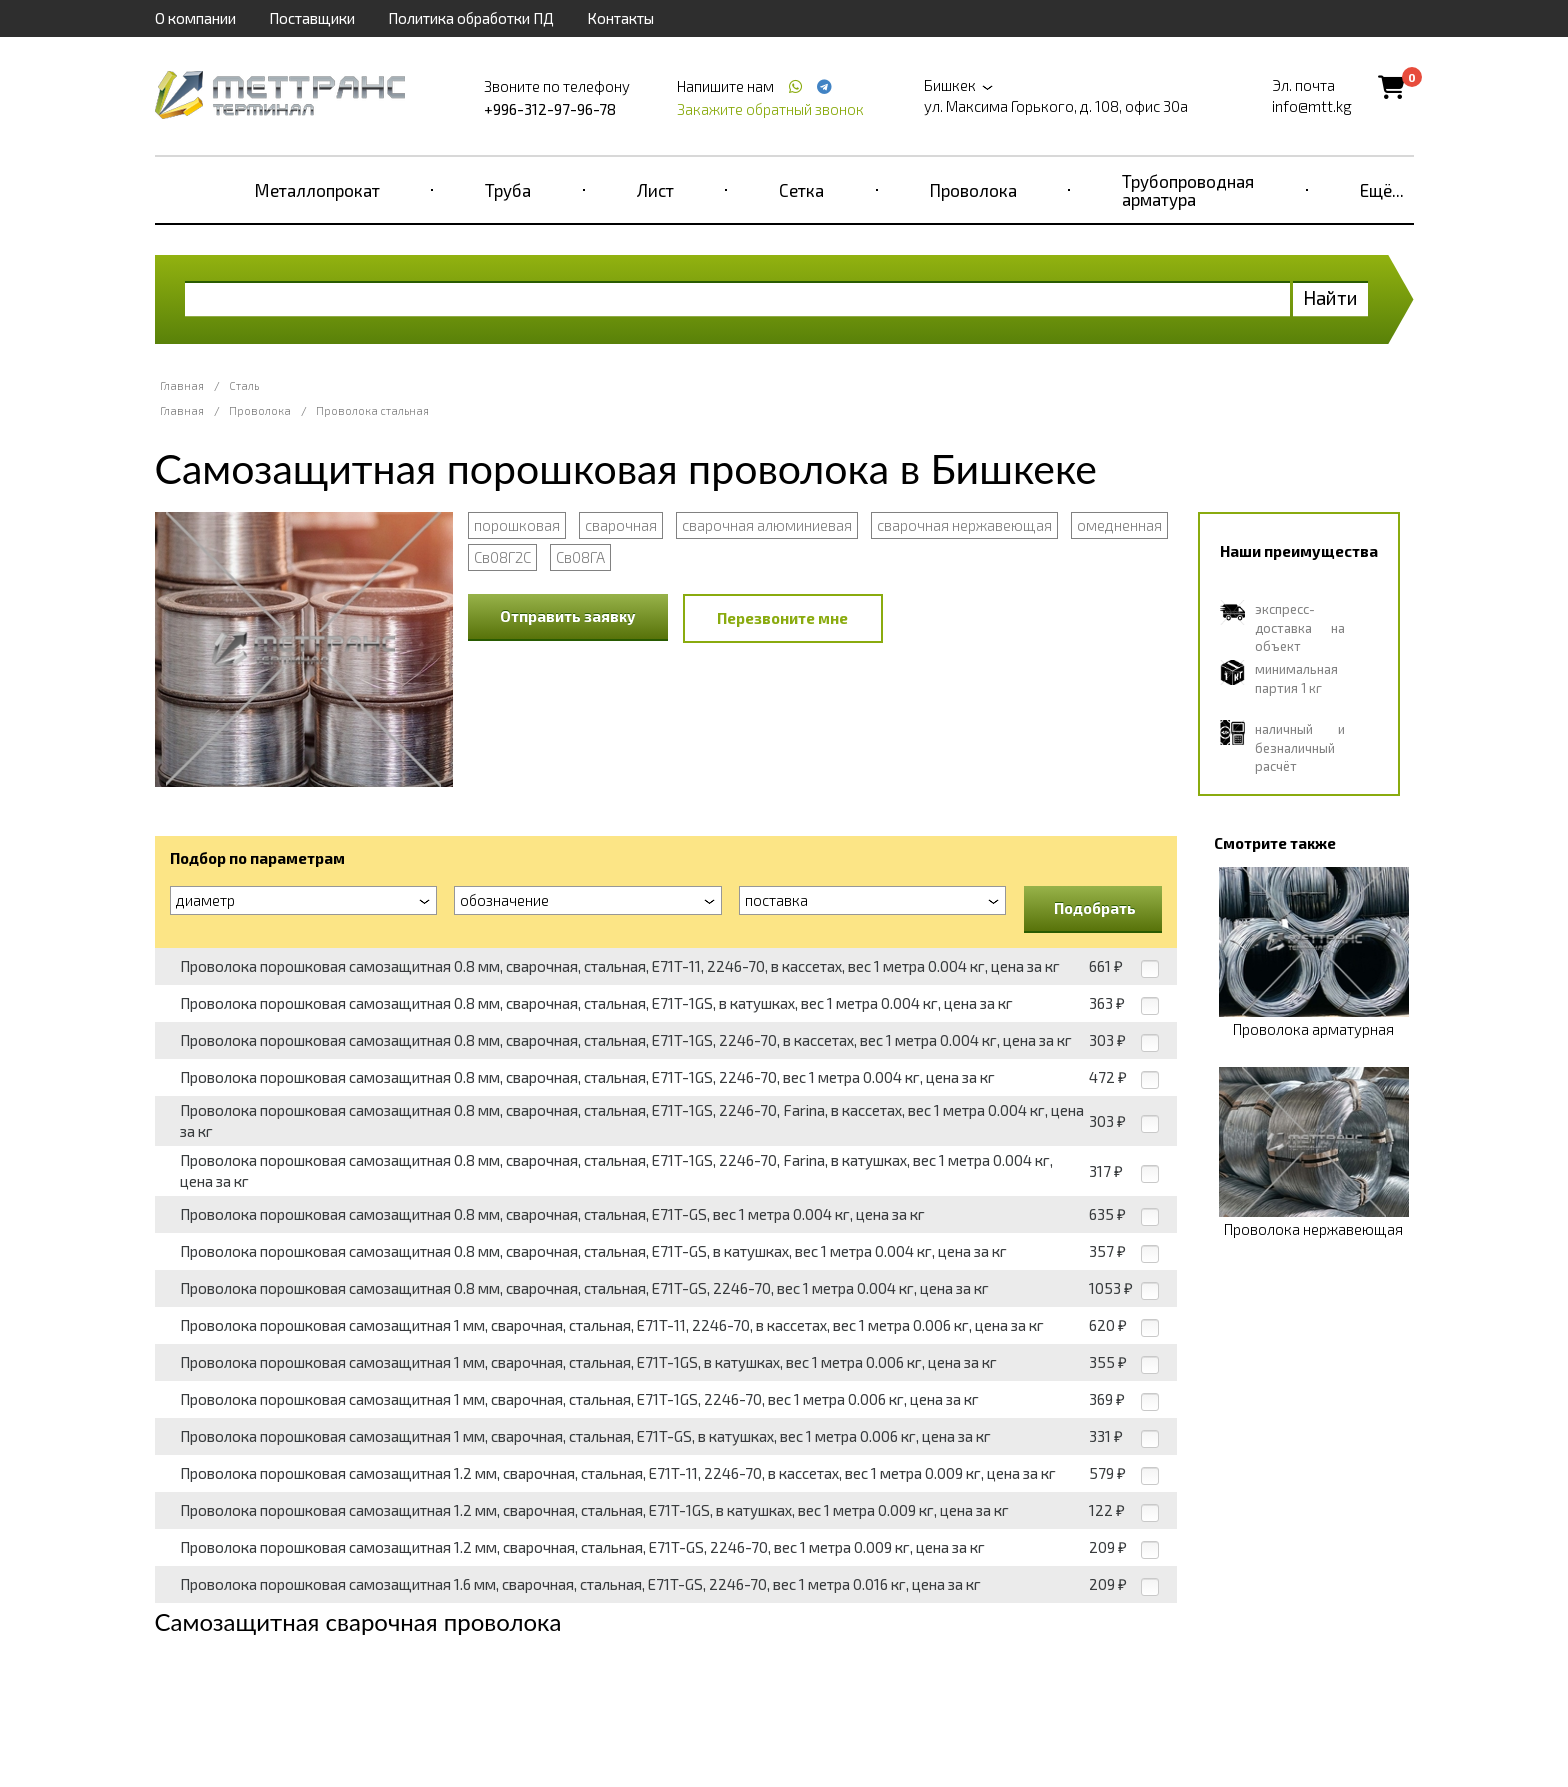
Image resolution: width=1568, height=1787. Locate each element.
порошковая (517, 525)
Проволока (973, 190)
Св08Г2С (502, 557)
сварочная (621, 525)
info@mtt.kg (1312, 106)
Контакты (620, 18)
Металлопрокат (317, 190)
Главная (182, 385)
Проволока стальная (372, 410)
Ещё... (1382, 190)
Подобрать (1095, 908)
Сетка (801, 190)
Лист (655, 190)
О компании (195, 18)
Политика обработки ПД (471, 18)
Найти (1330, 297)
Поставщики (312, 18)
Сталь (244, 385)
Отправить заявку (568, 616)
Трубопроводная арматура (1188, 190)
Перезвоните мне (782, 618)
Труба (508, 190)
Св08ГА (580, 557)
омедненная (1119, 525)
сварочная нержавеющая (964, 525)
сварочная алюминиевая (767, 525)
